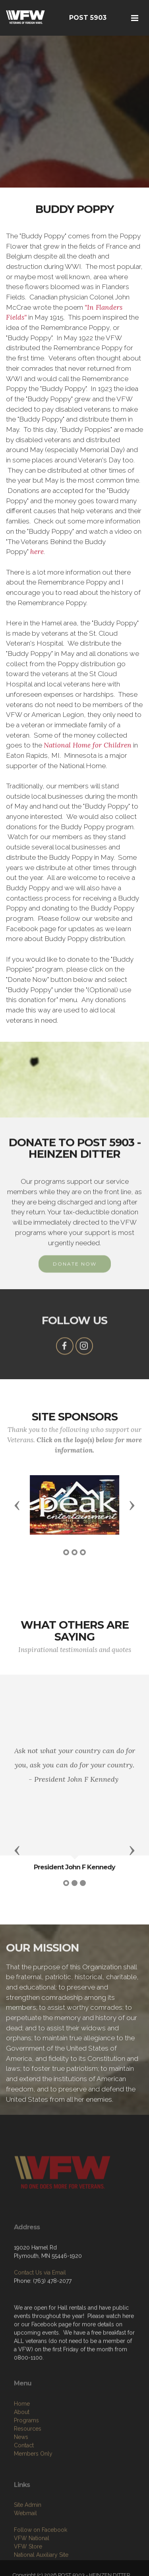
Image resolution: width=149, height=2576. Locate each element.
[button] (17, 1505)
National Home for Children (88, 745)
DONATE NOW (75, 1278)
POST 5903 (87, 17)
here (37, 551)
